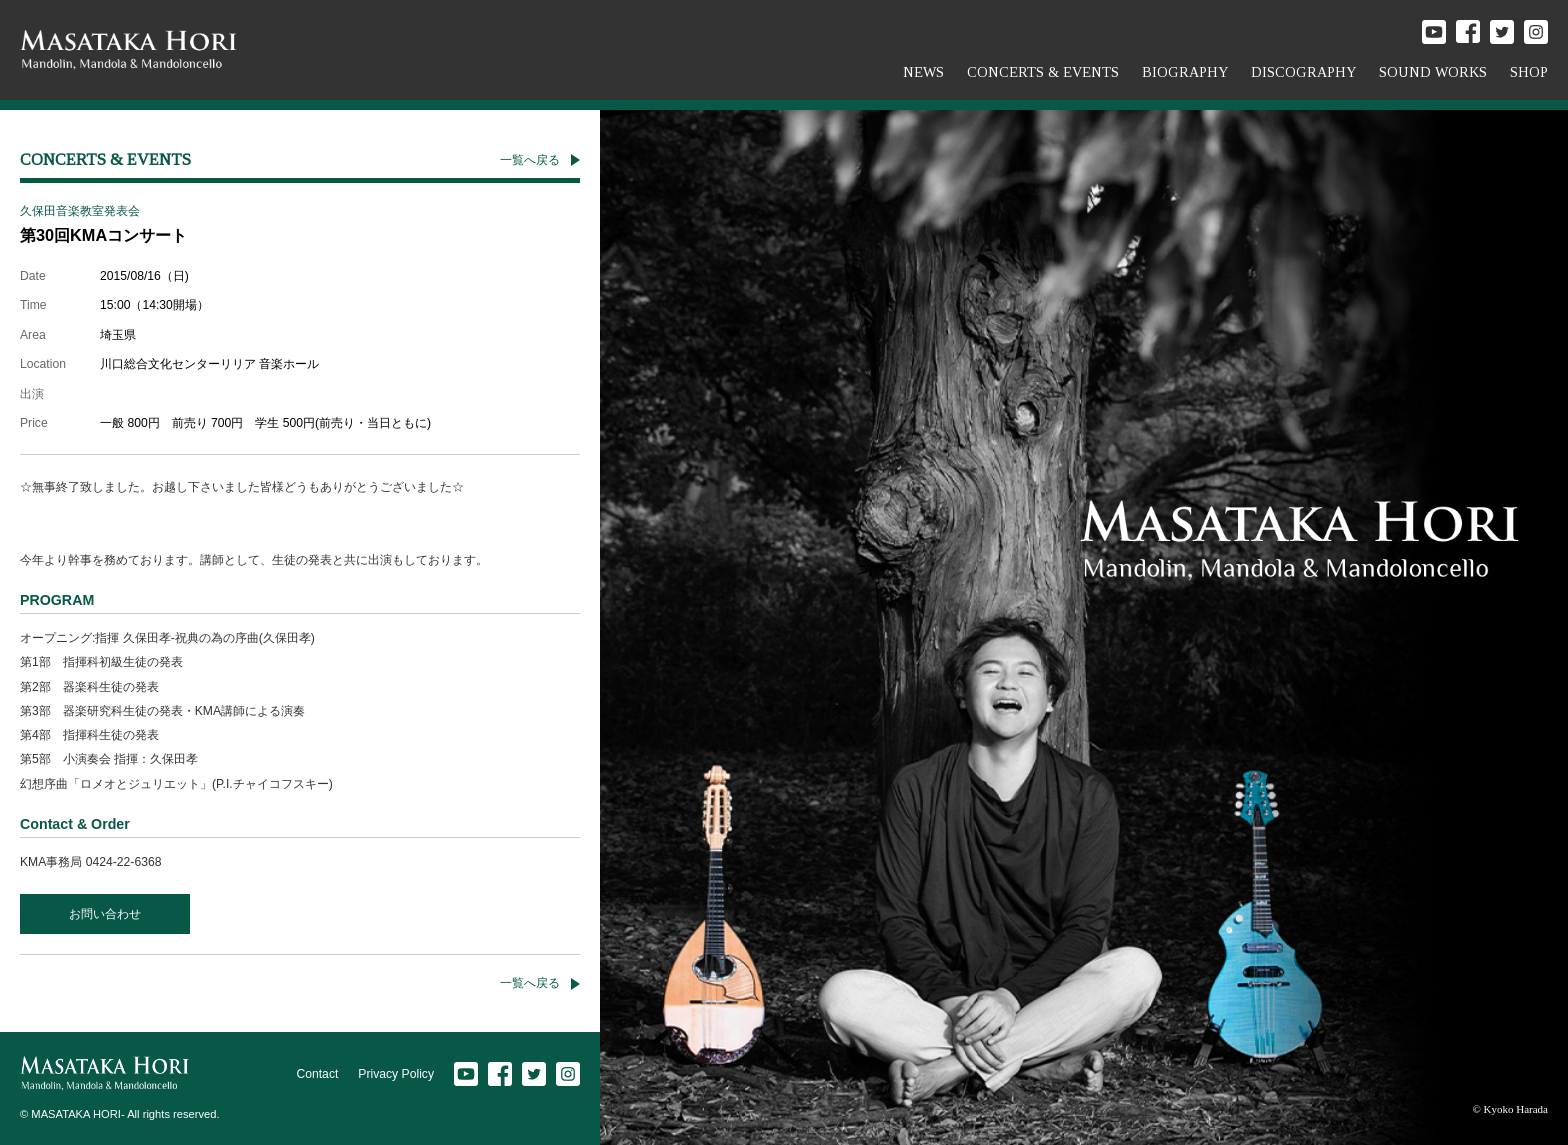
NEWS (923, 72)
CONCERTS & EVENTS (1043, 72)
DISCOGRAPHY (1303, 72)
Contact (317, 1074)
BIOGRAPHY (1185, 72)
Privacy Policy (396, 1074)
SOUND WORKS (1433, 72)
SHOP (1529, 72)
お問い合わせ (105, 914)
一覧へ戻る (530, 160)
